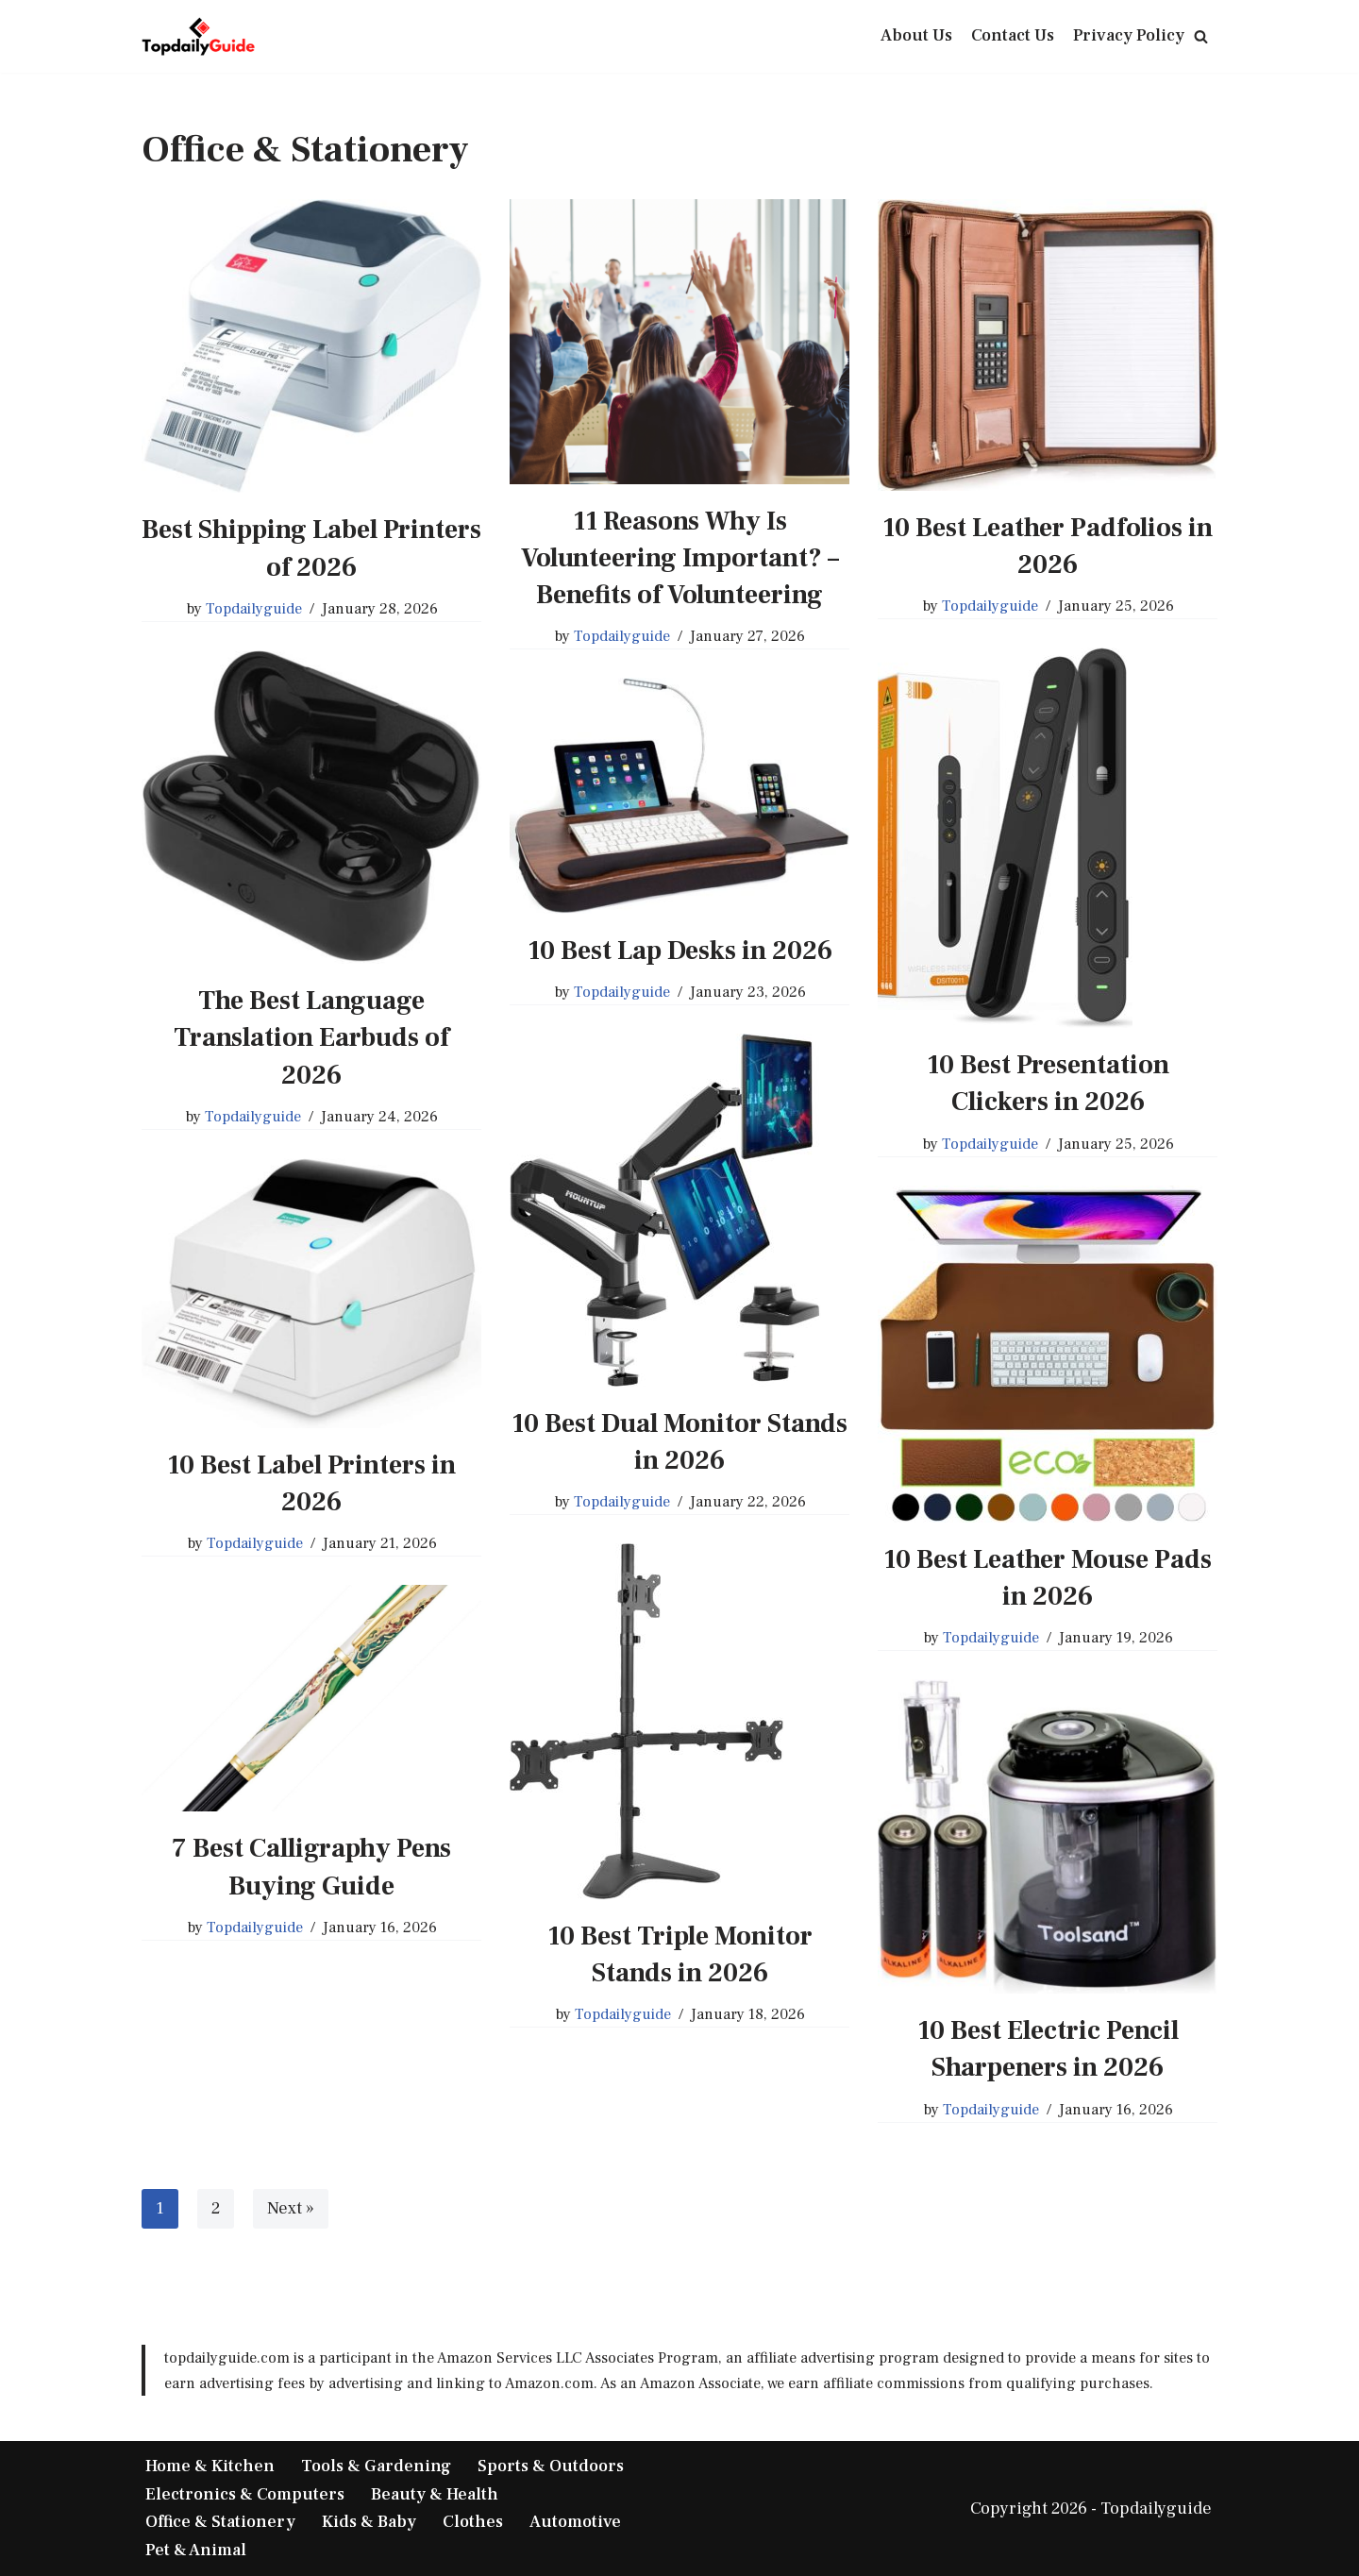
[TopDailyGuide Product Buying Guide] (198, 36)
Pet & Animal (195, 2550)
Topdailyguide (254, 608)
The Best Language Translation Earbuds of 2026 (311, 1037)
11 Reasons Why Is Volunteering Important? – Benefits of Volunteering (680, 558)
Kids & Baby (369, 2522)
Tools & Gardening (376, 2466)
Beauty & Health (434, 2494)
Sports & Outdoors (551, 2466)
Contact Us (1012, 35)
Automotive (575, 2522)
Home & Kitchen (210, 2466)
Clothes (473, 2522)
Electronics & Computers (244, 2494)
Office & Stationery (220, 2522)
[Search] (1201, 36)
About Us (916, 35)
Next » (290, 2208)
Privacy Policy (1128, 35)
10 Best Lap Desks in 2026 (680, 951)
